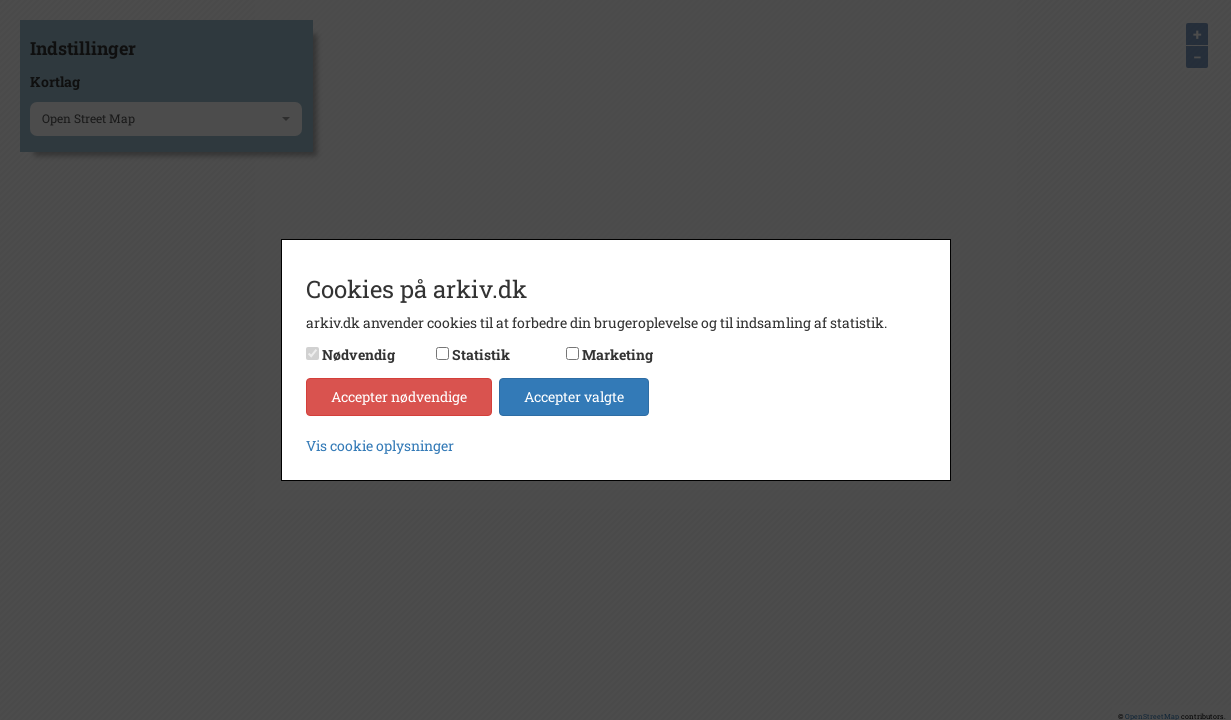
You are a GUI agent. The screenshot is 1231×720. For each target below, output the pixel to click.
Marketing (617, 354)
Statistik (481, 354)
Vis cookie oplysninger (380, 445)
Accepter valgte (574, 396)
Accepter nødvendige (399, 396)
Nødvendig (358, 354)
